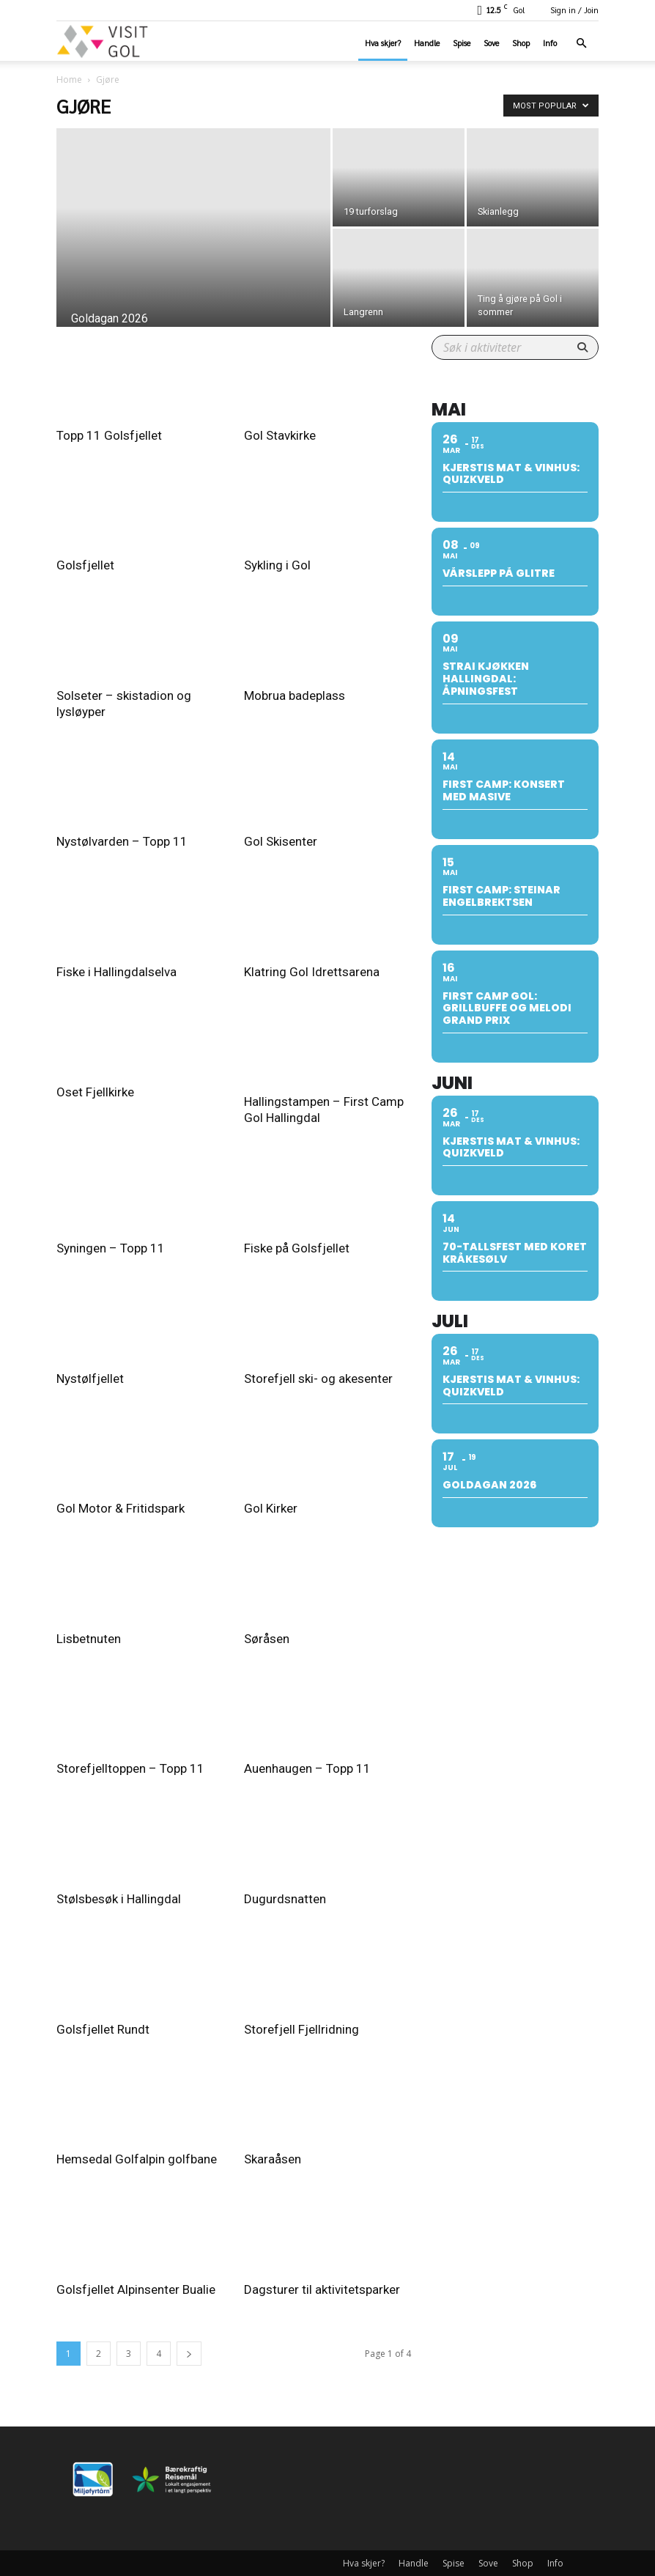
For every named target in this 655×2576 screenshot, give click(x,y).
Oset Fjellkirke (95, 1092)
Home (69, 79)
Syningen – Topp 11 (110, 1248)
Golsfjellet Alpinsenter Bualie (135, 2289)
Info (550, 42)
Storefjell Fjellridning (301, 2029)
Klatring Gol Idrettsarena (312, 971)
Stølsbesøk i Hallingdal (118, 1899)
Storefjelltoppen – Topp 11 (130, 1768)
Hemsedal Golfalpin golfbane (136, 2159)
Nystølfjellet (90, 1378)
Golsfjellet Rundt (102, 2029)
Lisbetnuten (88, 1638)
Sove (491, 42)
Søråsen (266, 1638)
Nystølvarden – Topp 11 (122, 841)
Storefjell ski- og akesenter (318, 1378)
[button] (581, 44)
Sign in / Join (574, 9)
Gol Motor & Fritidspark (120, 1508)
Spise (461, 42)
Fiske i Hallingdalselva (116, 971)
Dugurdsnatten (285, 1899)
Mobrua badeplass (294, 695)
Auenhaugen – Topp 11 (307, 1768)
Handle (427, 42)
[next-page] (189, 2353)
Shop (521, 42)
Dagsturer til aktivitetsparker (322, 2289)
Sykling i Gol (277, 565)
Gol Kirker (270, 1508)
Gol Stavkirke (280, 435)
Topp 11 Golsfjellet (109, 435)
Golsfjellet (85, 565)
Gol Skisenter (280, 841)
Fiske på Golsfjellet (296, 1248)
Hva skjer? (383, 42)
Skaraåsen (272, 2159)
